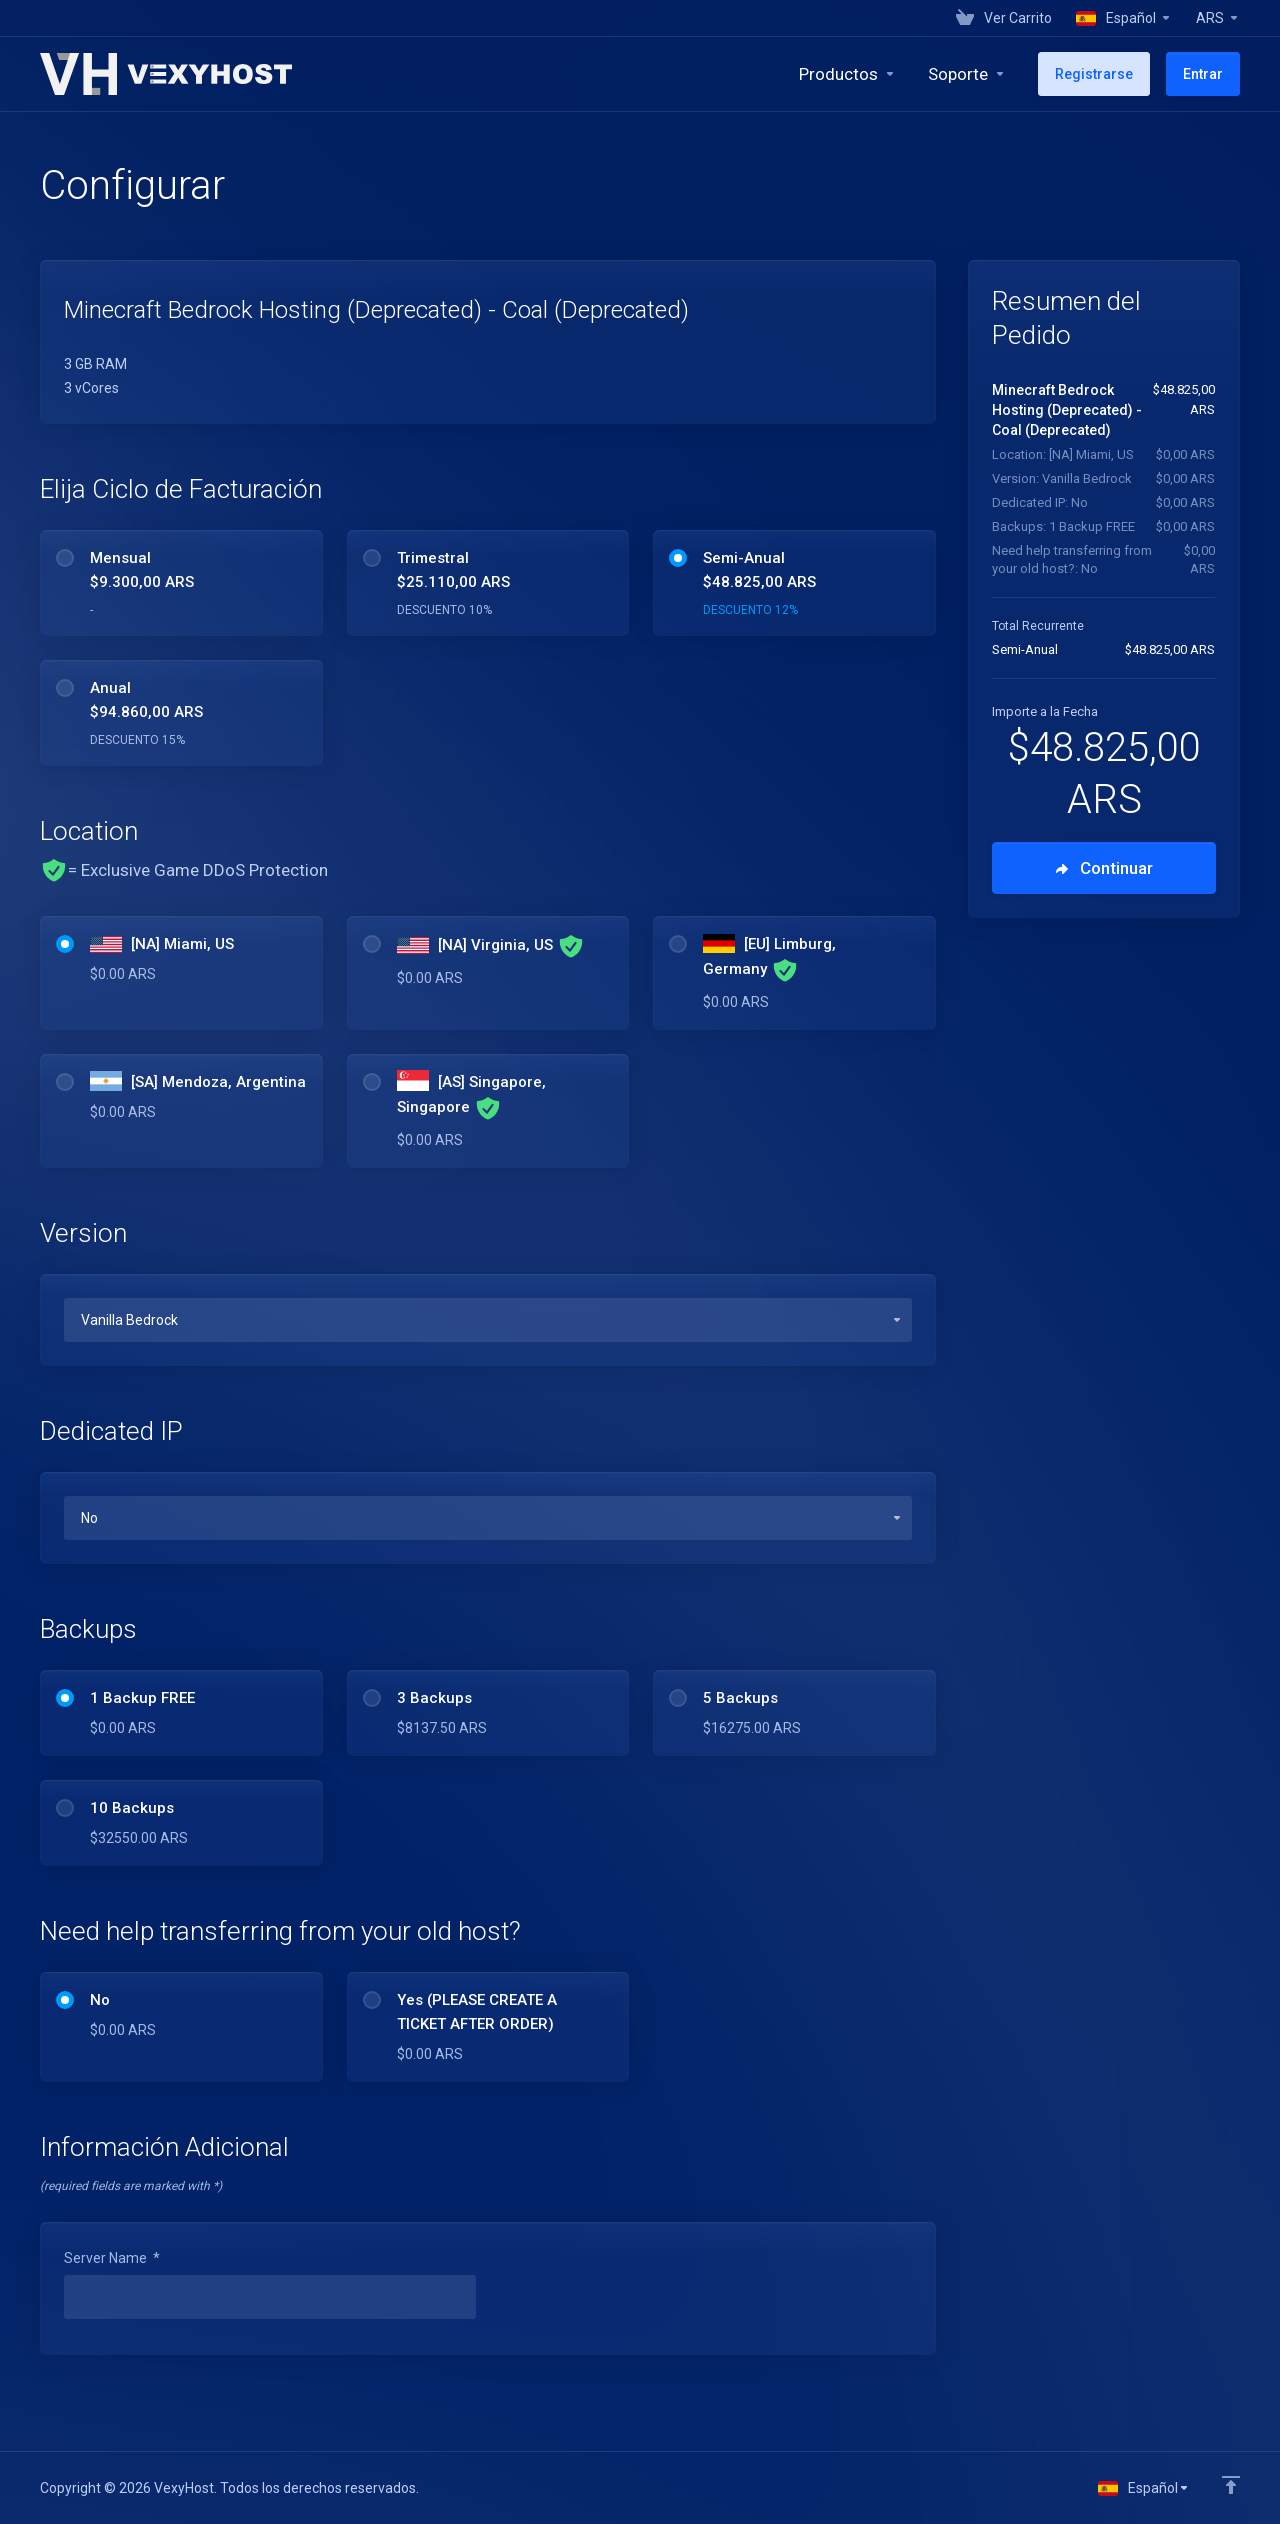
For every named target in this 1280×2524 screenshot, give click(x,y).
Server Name (112, 2258)
